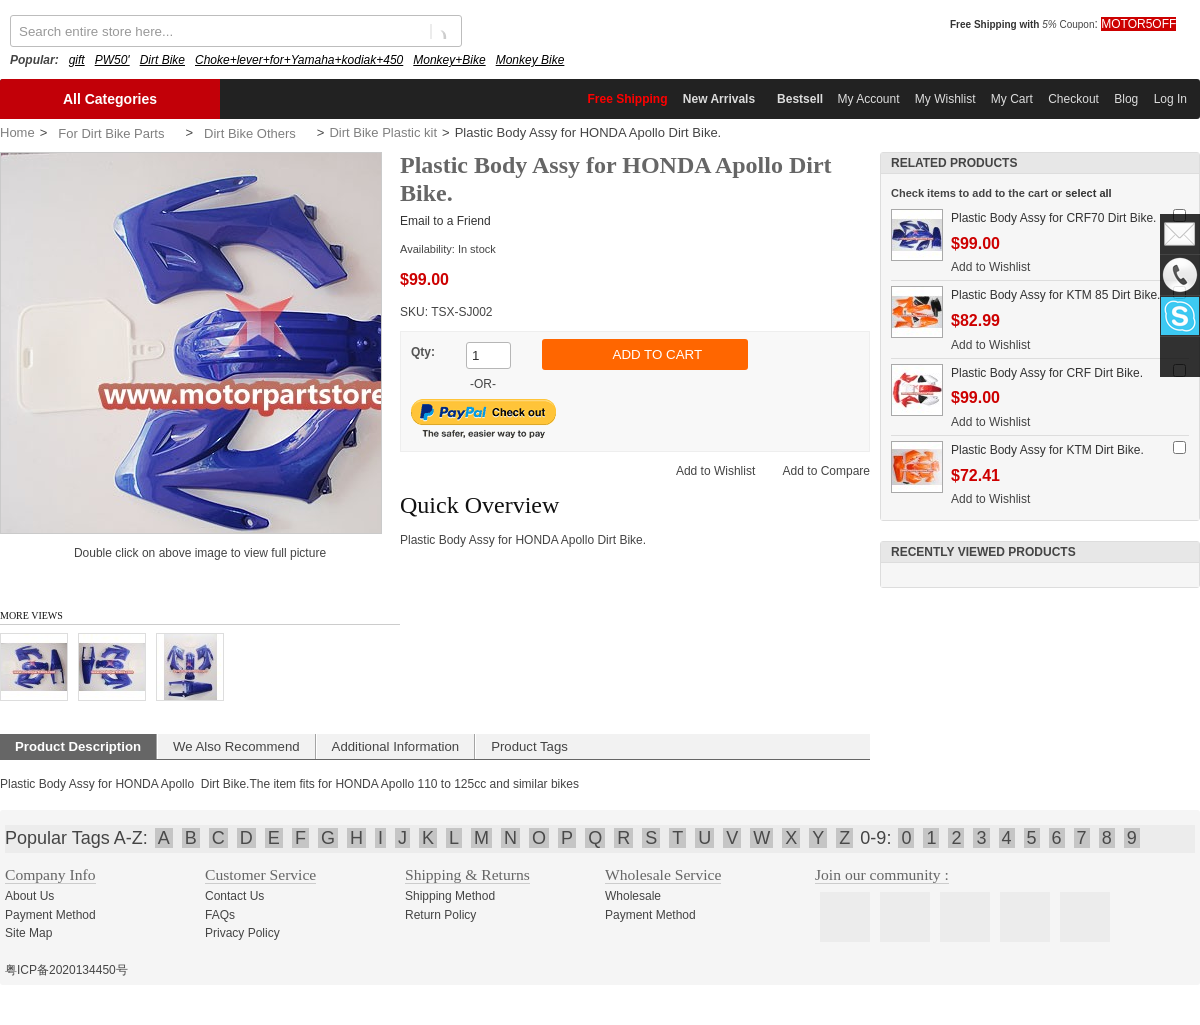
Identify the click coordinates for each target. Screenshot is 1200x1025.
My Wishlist (945, 99)
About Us (29, 896)
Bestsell (800, 99)
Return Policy (440, 915)
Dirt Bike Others (250, 133)
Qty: (423, 352)
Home (17, 132)
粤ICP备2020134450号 (66, 970)
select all (1088, 193)
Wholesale (633, 896)
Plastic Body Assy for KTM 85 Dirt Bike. (1055, 295)
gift (77, 60)
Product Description (78, 746)
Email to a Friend (445, 221)
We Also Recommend (236, 746)
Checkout (1073, 99)
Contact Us (234, 896)
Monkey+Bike (449, 60)
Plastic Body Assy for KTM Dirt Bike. (1047, 450)
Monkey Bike (530, 60)
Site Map (28, 933)
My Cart (1012, 99)
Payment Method (50, 915)
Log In (1170, 99)
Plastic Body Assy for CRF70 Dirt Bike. (1053, 218)
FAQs (220, 915)
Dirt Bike (162, 60)
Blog (1126, 99)
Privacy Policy (242, 933)
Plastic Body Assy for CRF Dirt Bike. (1047, 373)
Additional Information (396, 746)
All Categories (110, 99)
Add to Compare (826, 471)
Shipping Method (450, 896)
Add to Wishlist (715, 471)
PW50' (112, 60)
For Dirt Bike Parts (111, 133)
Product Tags (529, 746)
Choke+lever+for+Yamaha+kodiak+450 (299, 60)
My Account (868, 99)
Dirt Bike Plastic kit (383, 132)
